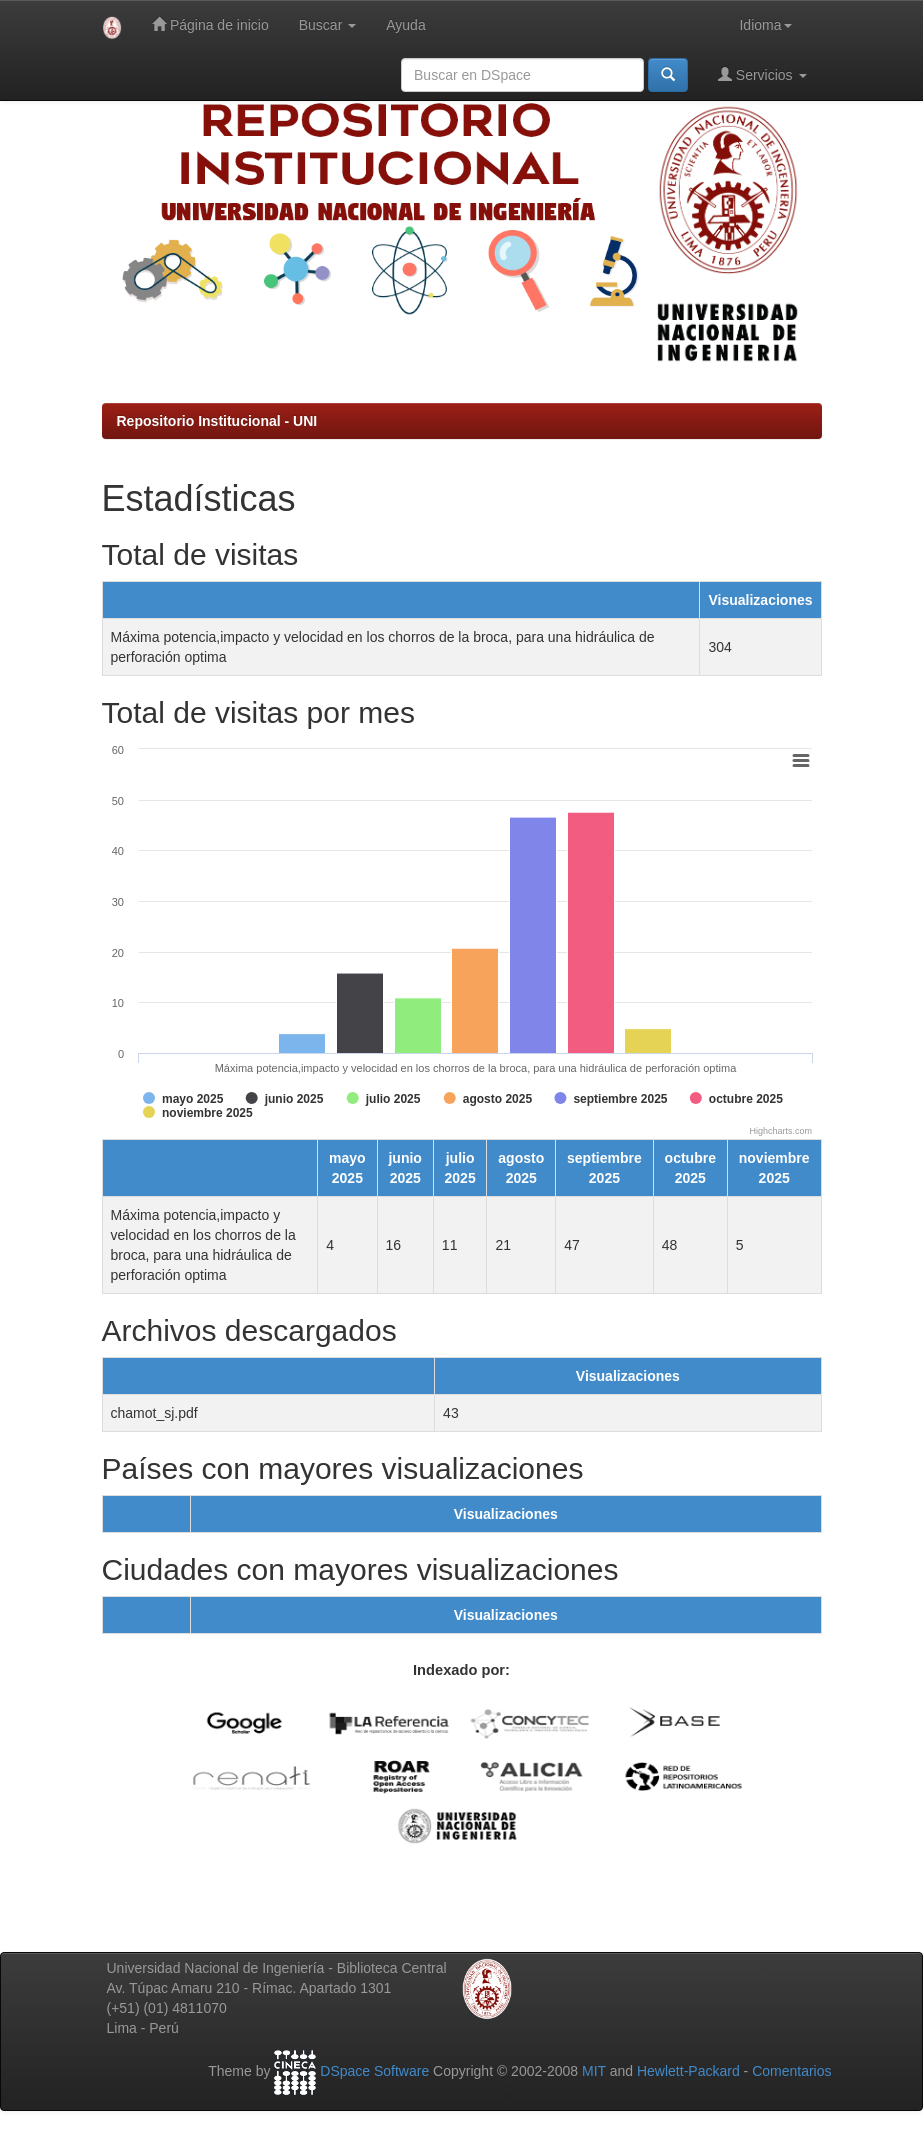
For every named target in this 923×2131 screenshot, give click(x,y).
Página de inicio (210, 24)
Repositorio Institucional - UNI (217, 421)
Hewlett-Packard (688, 2072)
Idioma (765, 25)
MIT (594, 2072)
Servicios (762, 74)
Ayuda (405, 25)
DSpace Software (374, 2072)
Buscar (327, 25)
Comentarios (791, 2072)
